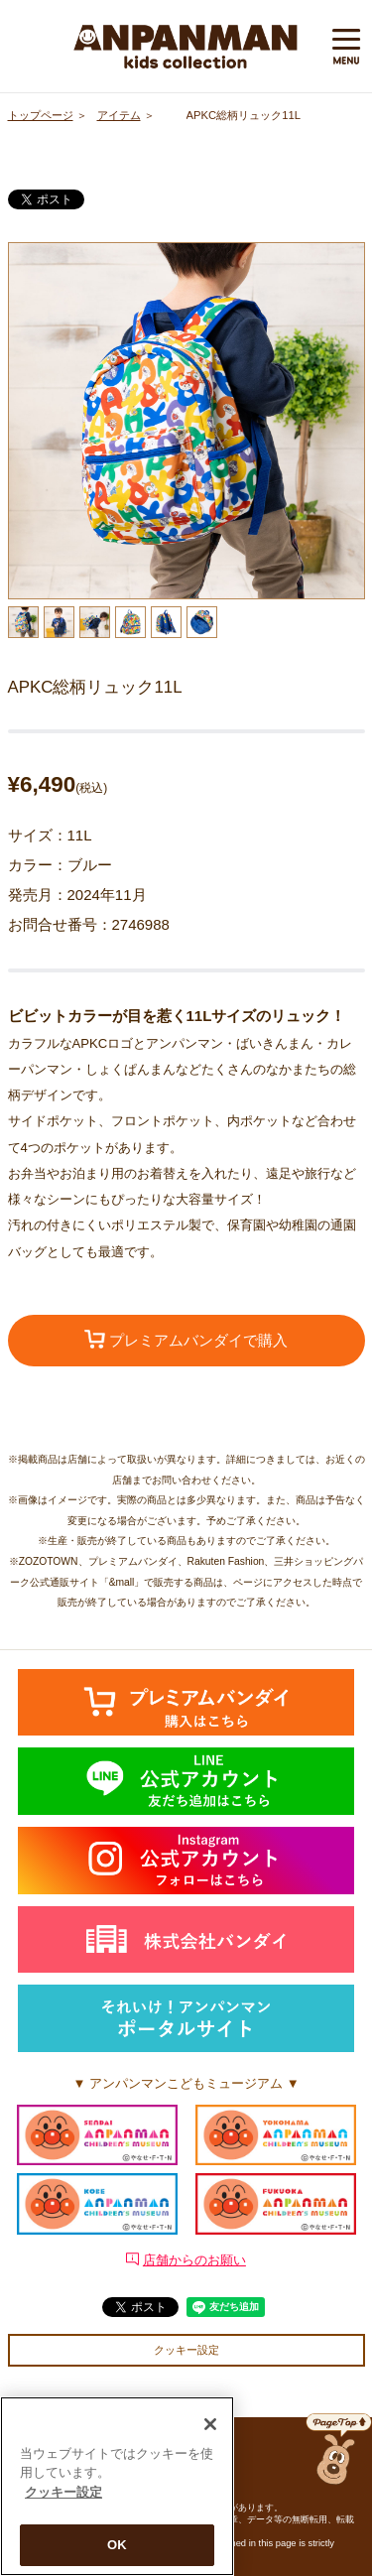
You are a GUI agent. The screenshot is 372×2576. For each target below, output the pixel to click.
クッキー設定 (186, 2350)
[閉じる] (210, 2427)
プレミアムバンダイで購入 (186, 1340)
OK (117, 2548)
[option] (186, 420)
